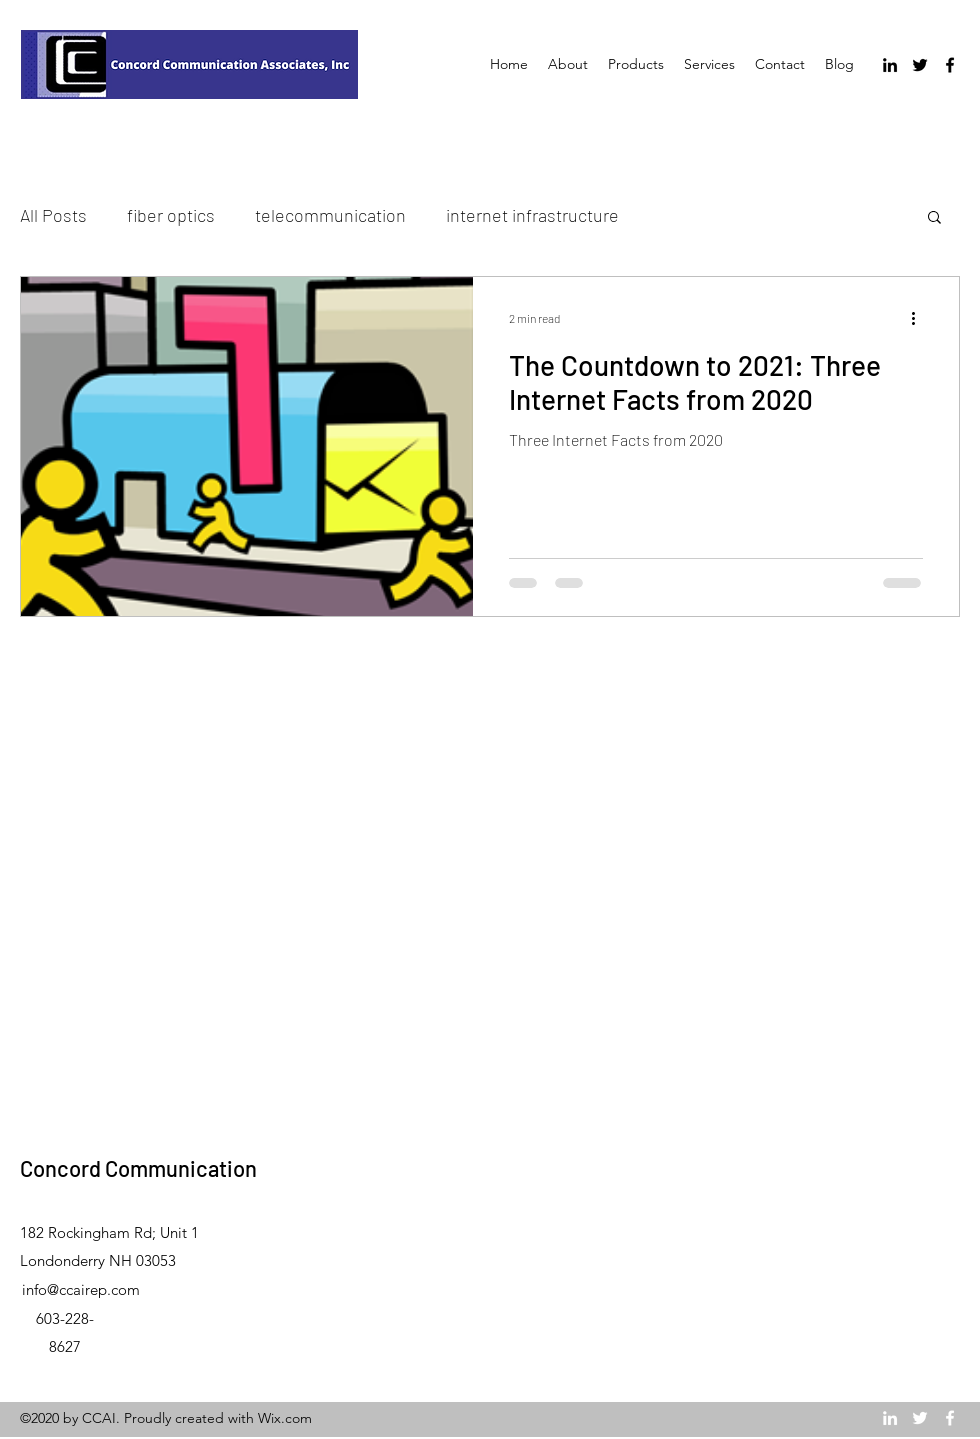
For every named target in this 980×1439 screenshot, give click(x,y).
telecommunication (330, 215)
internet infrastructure (532, 215)
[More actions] (920, 318)
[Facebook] (950, 65)
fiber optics (171, 215)
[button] (934, 218)
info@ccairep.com (81, 1289)
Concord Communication (138, 1168)
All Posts (53, 215)
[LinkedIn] (890, 65)
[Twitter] (920, 65)
